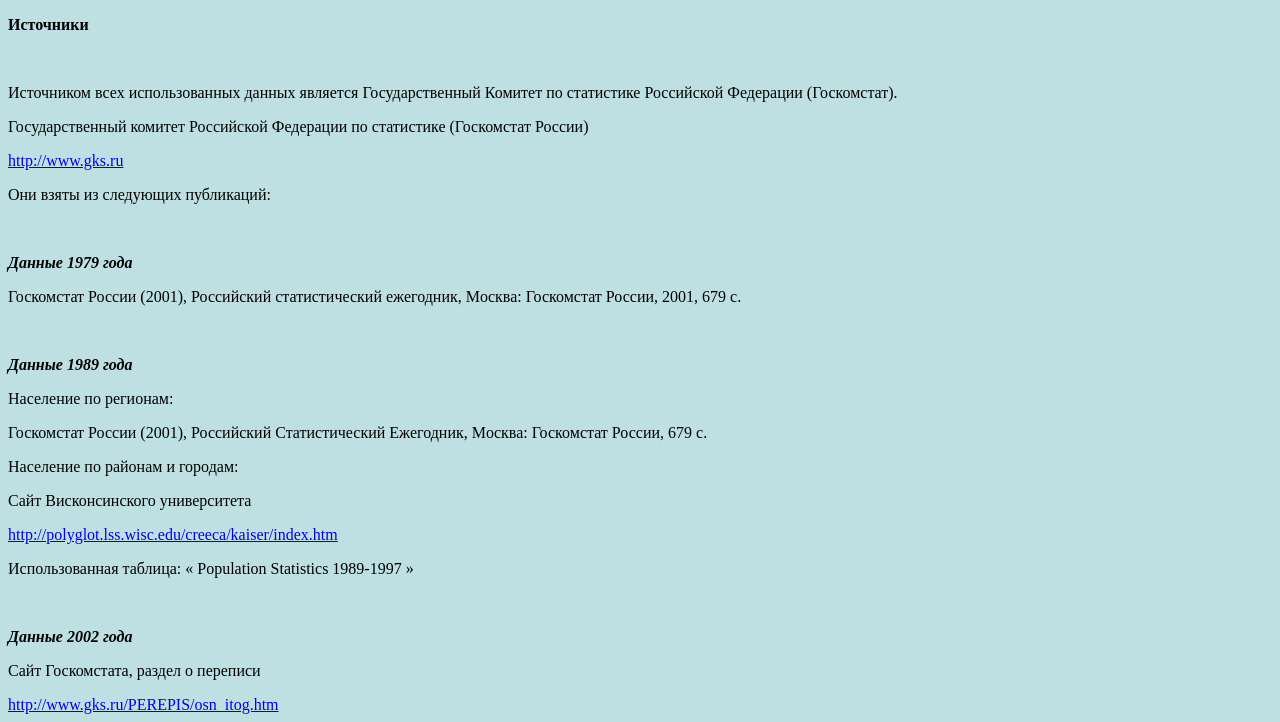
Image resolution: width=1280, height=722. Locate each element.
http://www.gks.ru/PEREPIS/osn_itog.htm (143, 704)
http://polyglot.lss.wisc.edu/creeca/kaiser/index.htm (173, 534)
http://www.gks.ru (65, 160)
